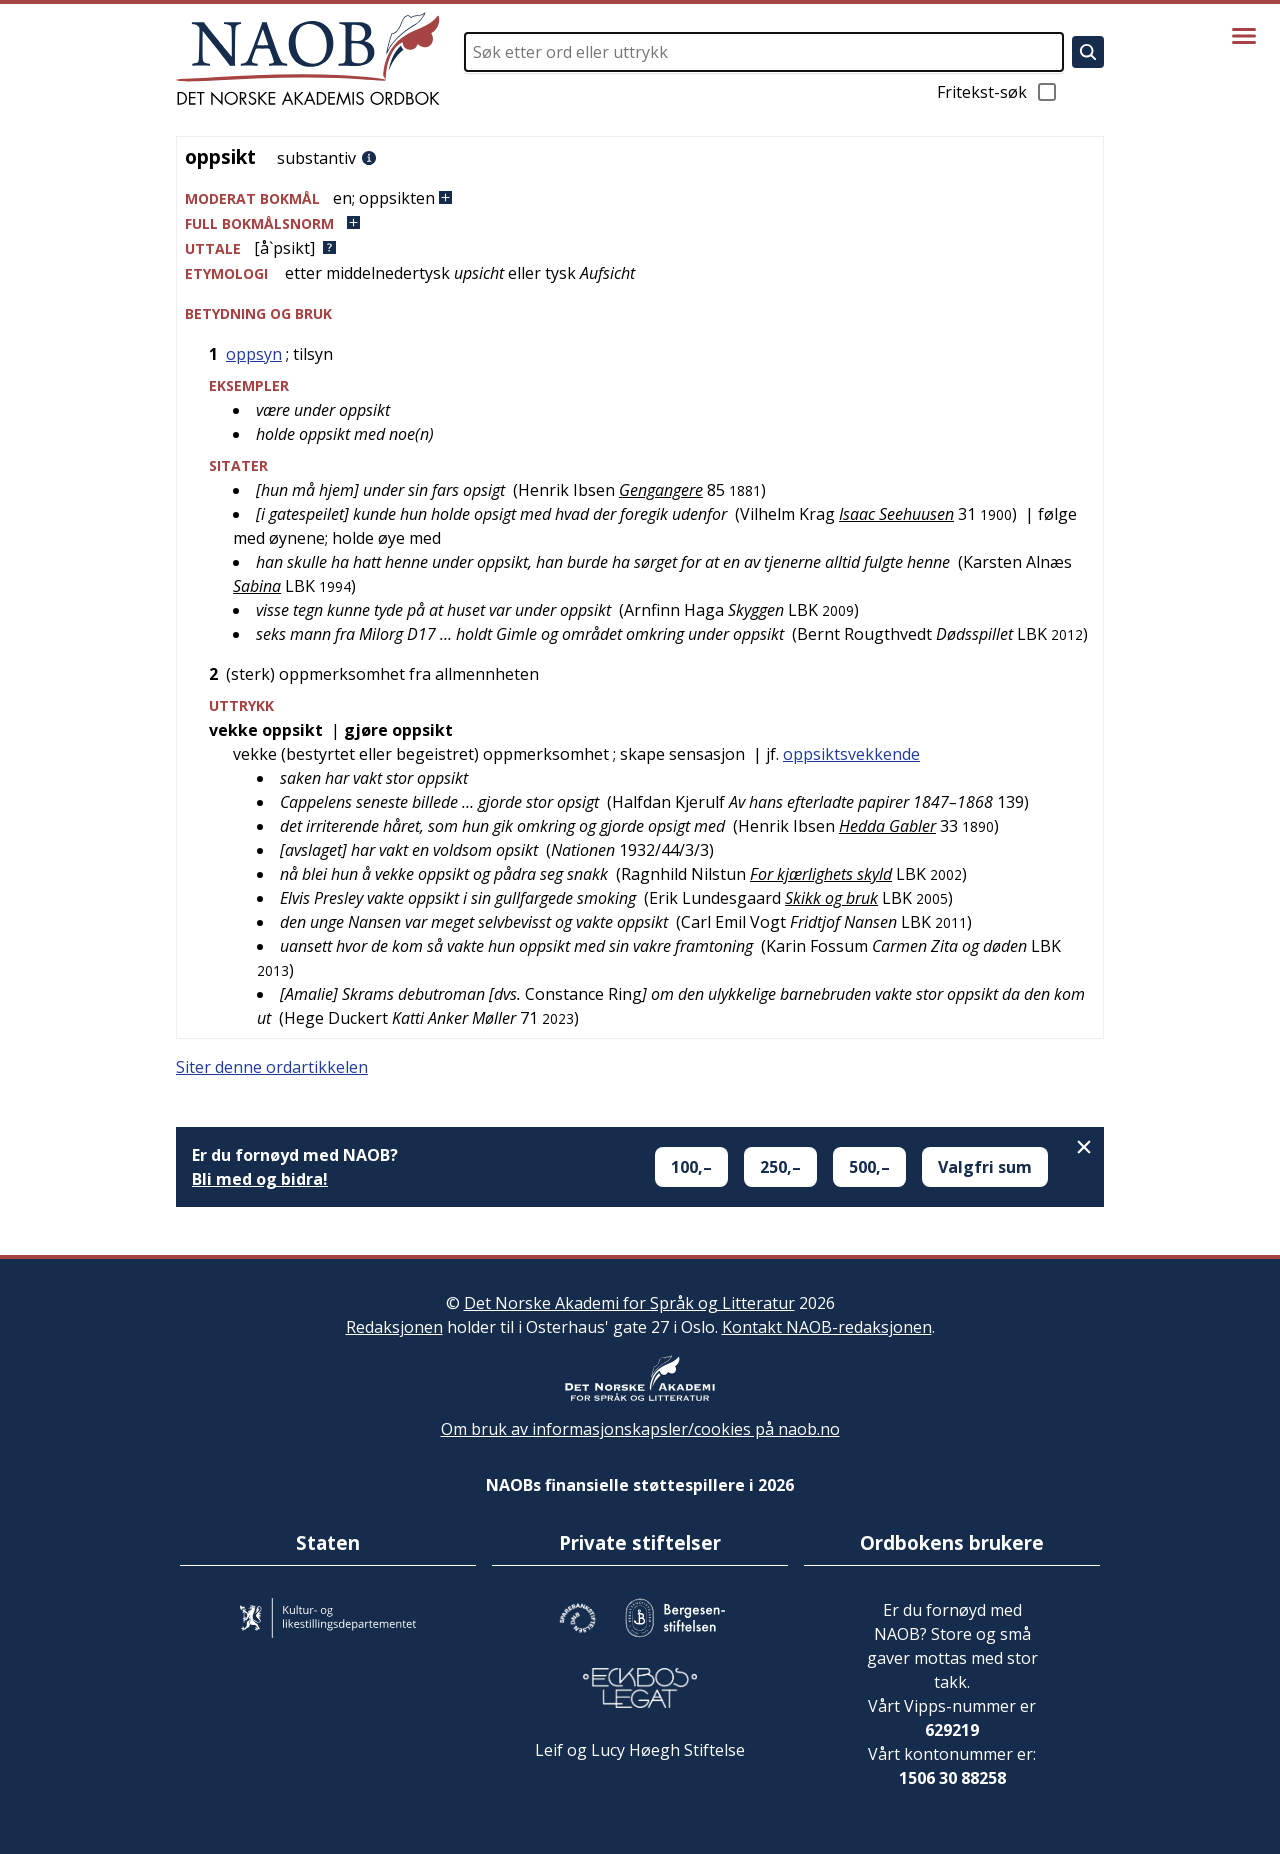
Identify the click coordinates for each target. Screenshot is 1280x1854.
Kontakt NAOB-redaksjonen (827, 1327)
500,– (869, 1167)
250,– (780, 1167)
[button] (640, 198)
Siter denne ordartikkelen (272, 1067)
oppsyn (254, 354)
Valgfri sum (985, 1167)
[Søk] (1088, 52)
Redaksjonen (394, 1327)
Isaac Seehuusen (896, 514)
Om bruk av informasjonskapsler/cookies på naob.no (640, 1429)
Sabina (257, 586)
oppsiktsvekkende (851, 754)
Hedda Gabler (887, 826)
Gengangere (661, 490)
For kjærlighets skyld (821, 874)
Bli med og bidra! (260, 1179)
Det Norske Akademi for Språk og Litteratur (629, 1303)
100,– (691, 1167)
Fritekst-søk (998, 92)
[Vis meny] (1244, 36)
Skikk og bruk (831, 898)
